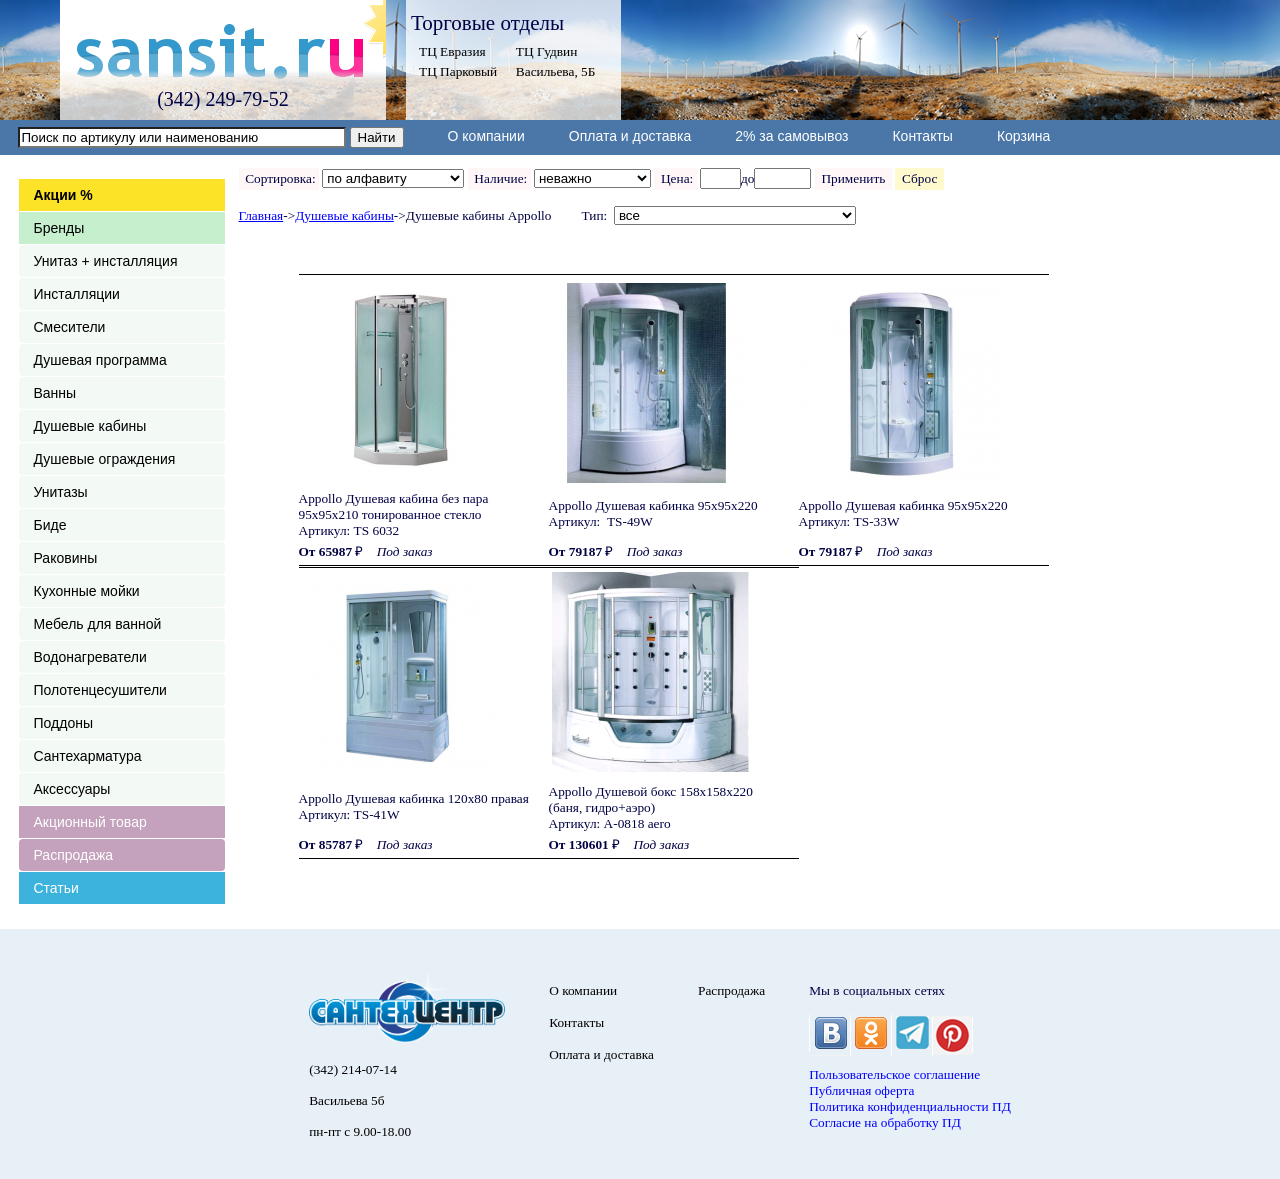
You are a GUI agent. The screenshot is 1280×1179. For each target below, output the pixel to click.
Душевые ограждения (105, 459)
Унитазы (61, 492)
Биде (50, 525)
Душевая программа (100, 360)
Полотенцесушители (100, 690)
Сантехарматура (88, 756)
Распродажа (74, 855)
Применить (853, 178)
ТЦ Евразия (452, 51)
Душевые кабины (90, 426)
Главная (261, 215)
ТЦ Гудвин (546, 51)
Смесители (70, 327)
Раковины (66, 558)
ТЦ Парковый (458, 71)
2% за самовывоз (791, 136)
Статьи (56, 888)
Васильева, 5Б (556, 71)
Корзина (1023, 136)
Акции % (63, 195)
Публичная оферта (861, 1090)
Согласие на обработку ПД (885, 1122)
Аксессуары (72, 789)
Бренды (59, 228)
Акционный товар (90, 822)
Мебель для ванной (98, 624)
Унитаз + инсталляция (106, 261)
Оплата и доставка (630, 136)
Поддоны (63, 723)
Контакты (922, 136)
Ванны (55, 393)
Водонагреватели (90, 657)
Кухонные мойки (87, 591)
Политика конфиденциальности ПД (910, 1106)
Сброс (919, 178)
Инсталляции (77, 294)
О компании (486, 136)
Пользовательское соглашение (894, 1074)
